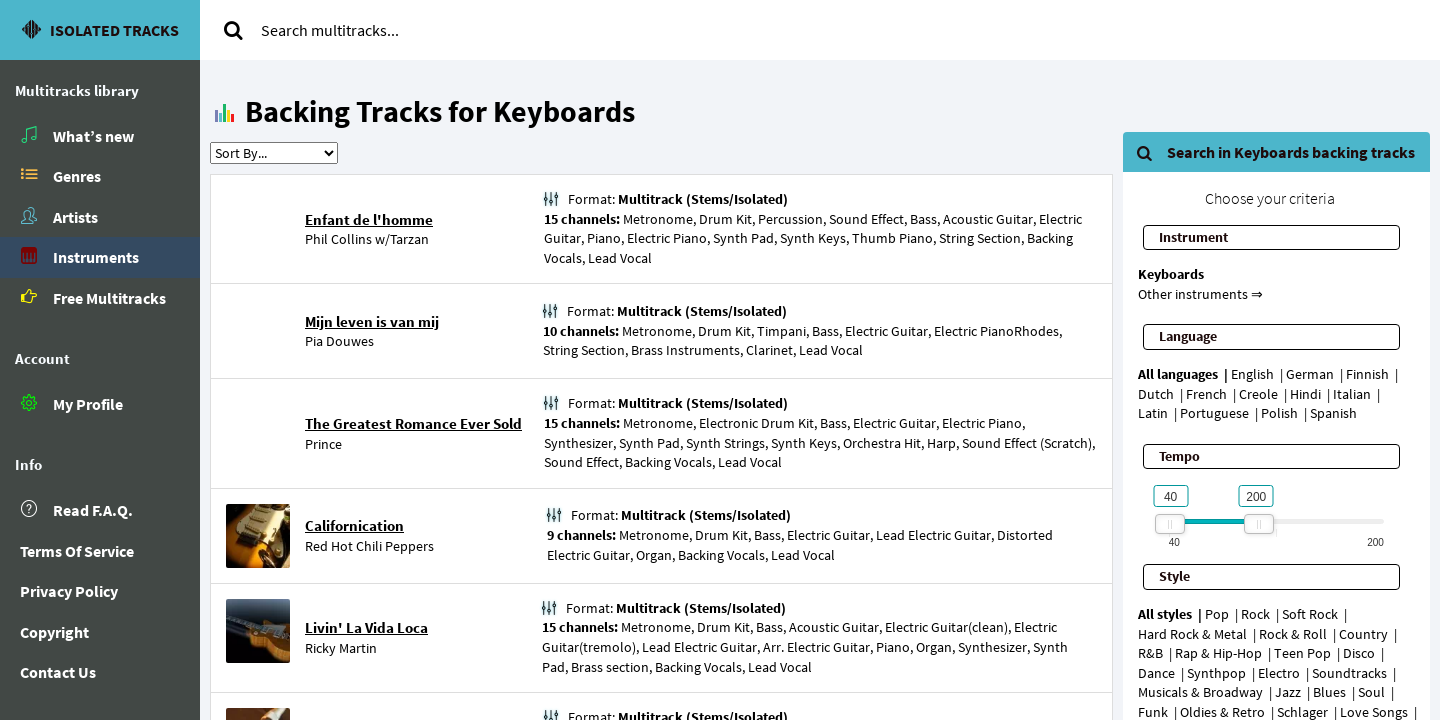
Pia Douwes (339, 341)
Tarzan (409, 239)
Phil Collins (338, 239)
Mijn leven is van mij (372, 321)
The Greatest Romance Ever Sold (413, 423)
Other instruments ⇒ (1200, 294)
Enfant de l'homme (369, 219)
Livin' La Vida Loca (366, 627)
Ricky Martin (341, 648)
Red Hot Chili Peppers (369, 546)
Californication (354, 525)
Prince (323, 444)
